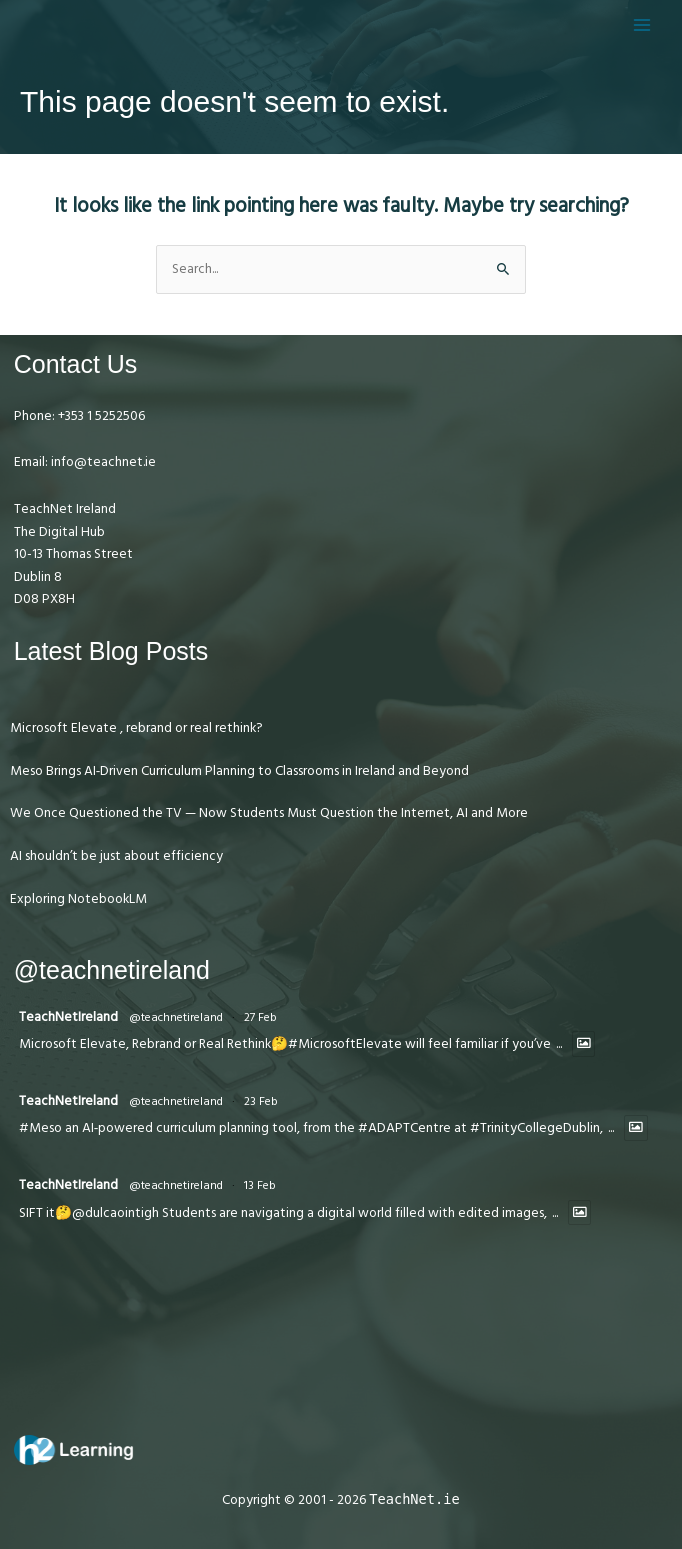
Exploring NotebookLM (78, 899)
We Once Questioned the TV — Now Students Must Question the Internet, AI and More (269, 813)
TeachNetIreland (68, 1017)
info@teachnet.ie (102, 462)
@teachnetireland (176, 1017)
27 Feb (260, 1017)
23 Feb (261, 1101)
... (559, 1044)
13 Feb (260, 1185)
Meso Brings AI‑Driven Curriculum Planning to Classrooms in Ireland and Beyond (240, 771)
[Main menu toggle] (642, 24)
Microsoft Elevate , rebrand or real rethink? (136, 728)
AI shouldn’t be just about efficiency (116, 856)
